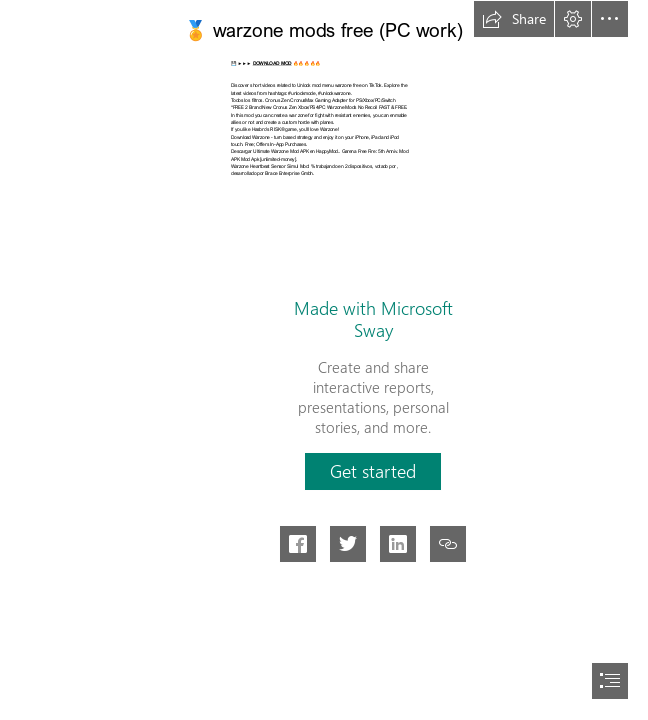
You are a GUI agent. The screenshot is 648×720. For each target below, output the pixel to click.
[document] (324, 360)
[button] (514, 19)
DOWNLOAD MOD (272, 64)
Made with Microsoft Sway (373, 319)
